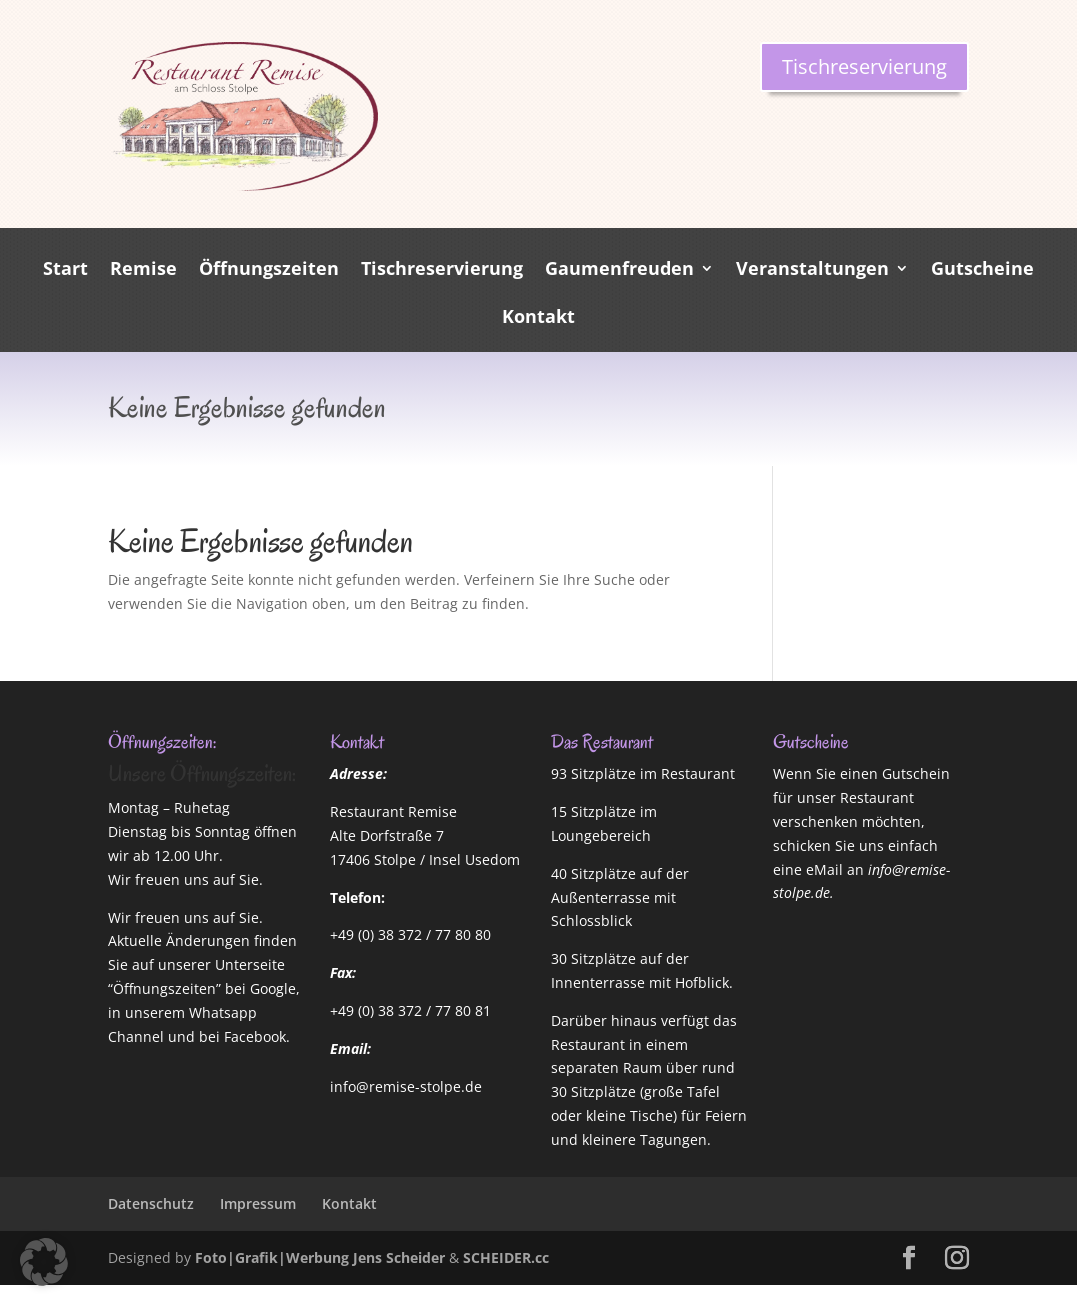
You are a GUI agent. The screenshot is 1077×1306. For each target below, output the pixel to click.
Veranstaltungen (812, 270)
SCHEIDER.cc (506, 1257)
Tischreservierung (864, 66)
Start (65, 270)
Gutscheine (982, 270)
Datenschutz (151, 1203)
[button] (44, 1262)
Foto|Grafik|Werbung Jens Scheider (320, 1257)
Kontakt (538, 318)
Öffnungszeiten (269, 270)
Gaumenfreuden (619, 270)
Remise (143, 270)
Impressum (258, 1203)
